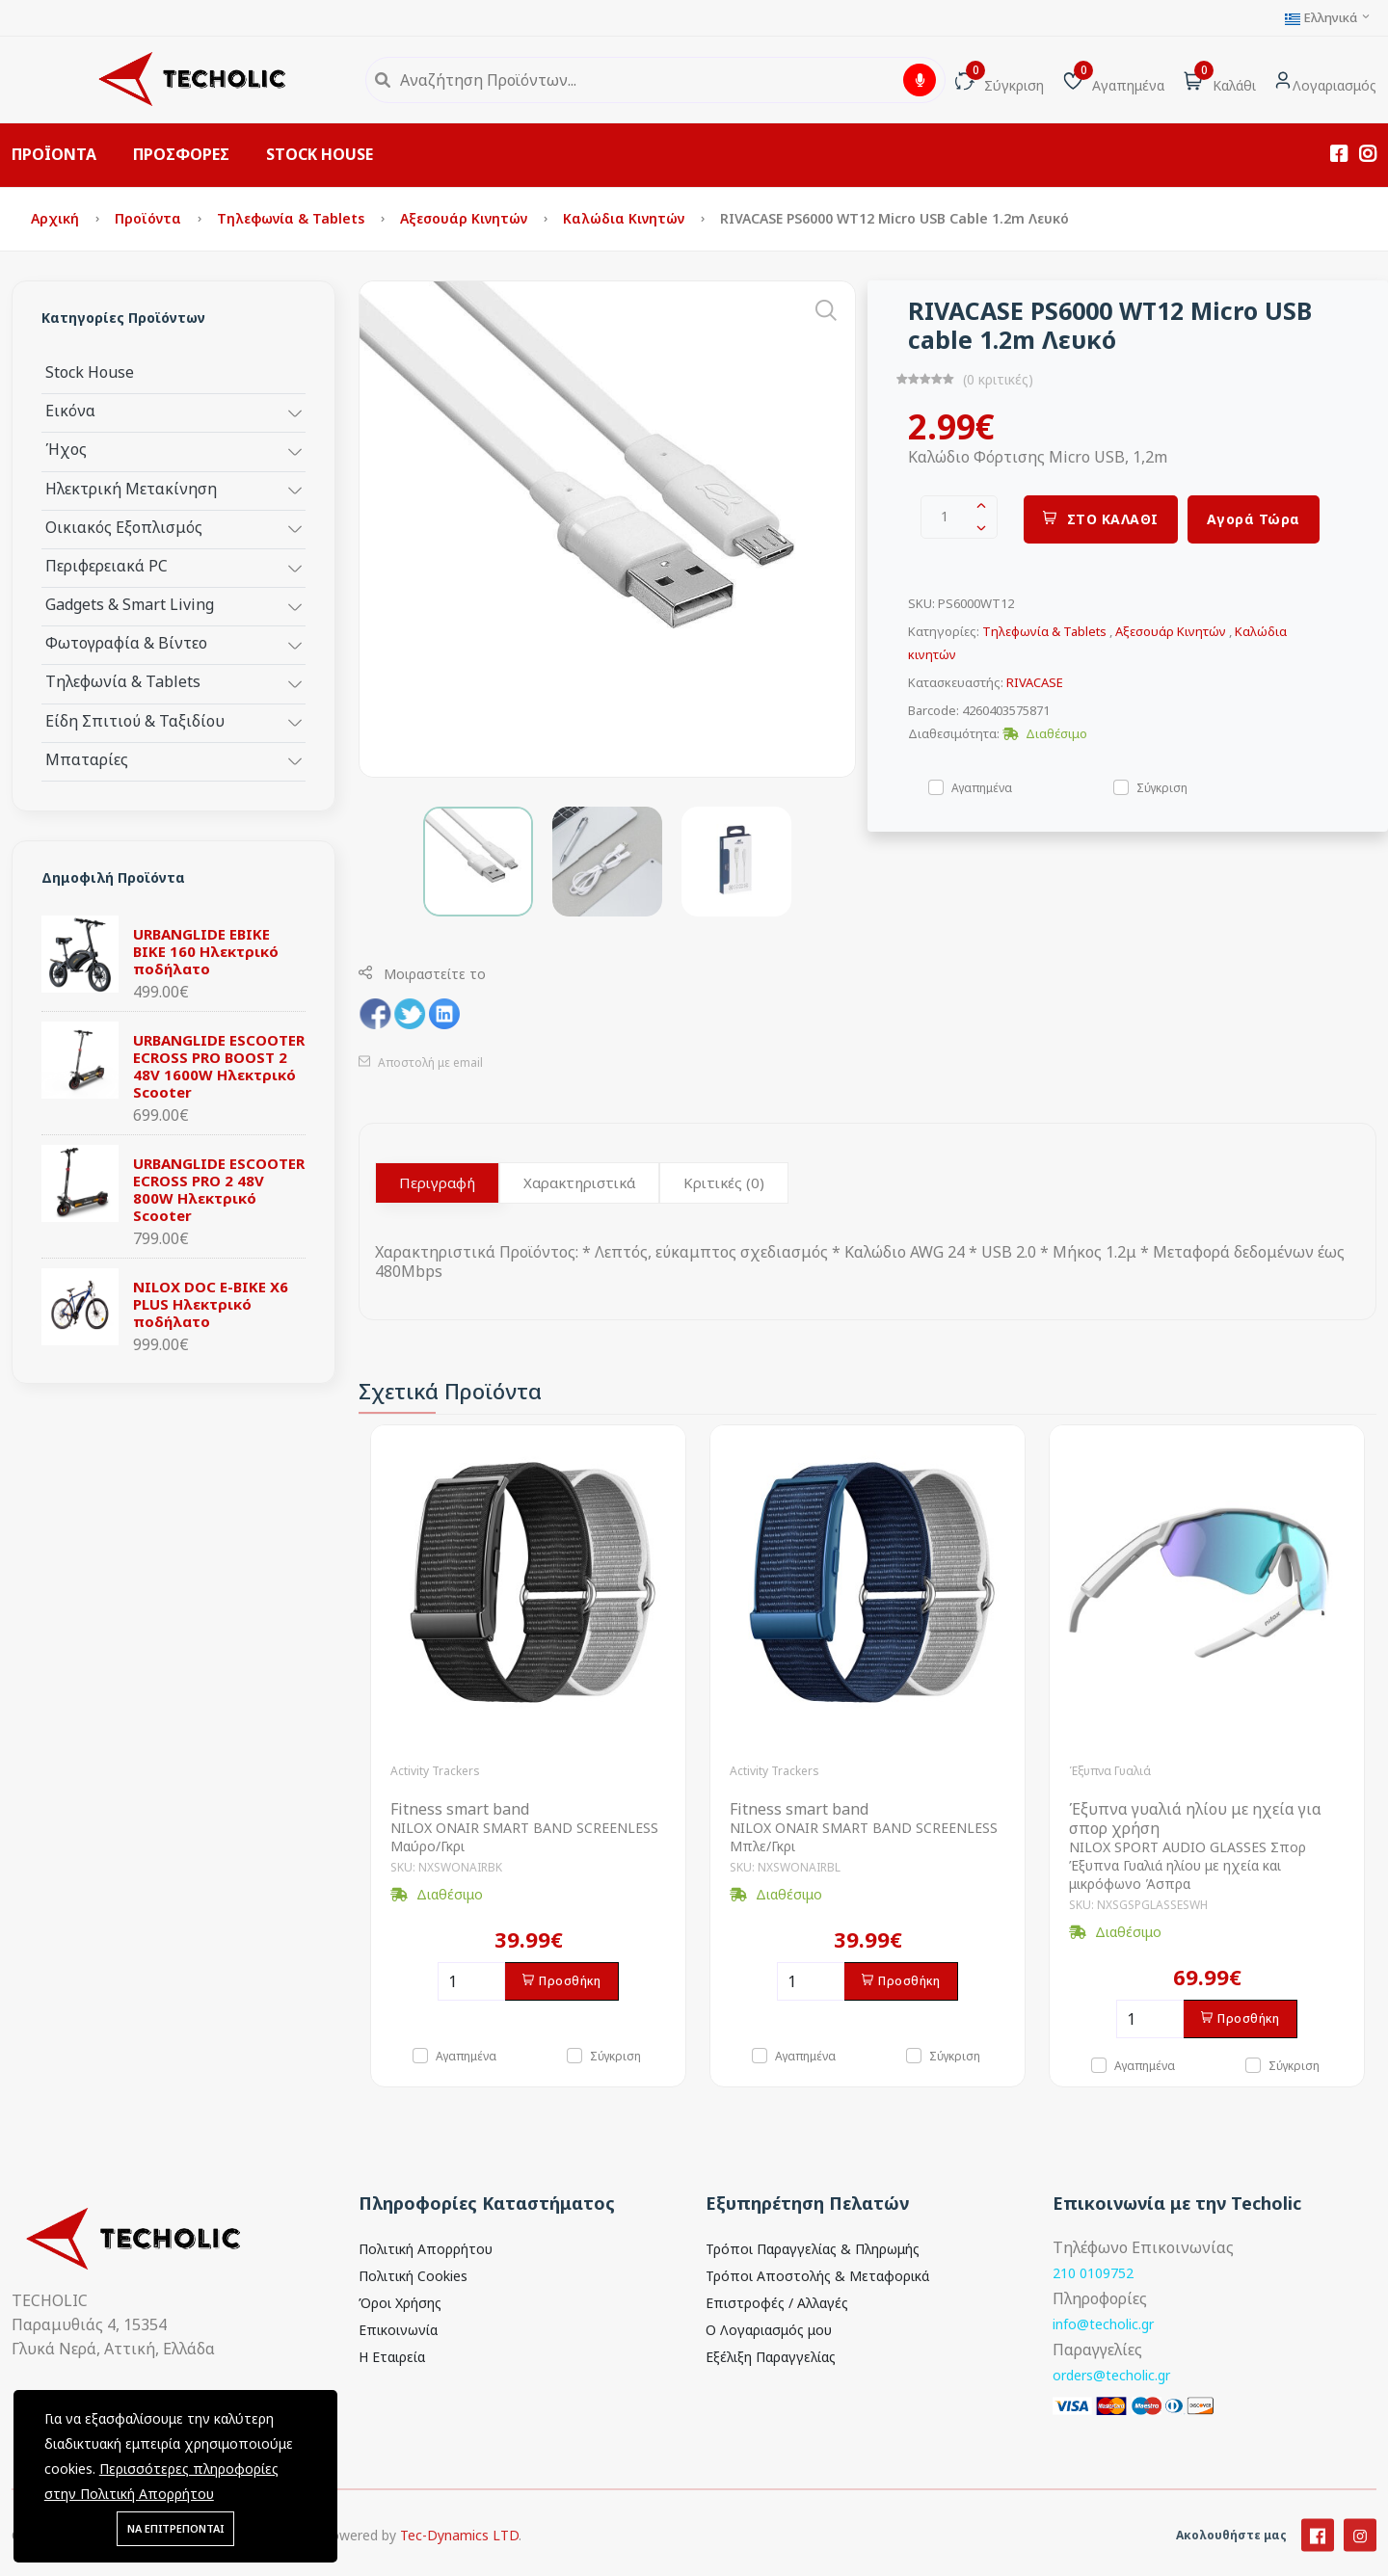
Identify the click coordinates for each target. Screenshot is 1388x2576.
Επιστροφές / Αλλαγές (777, 2303)
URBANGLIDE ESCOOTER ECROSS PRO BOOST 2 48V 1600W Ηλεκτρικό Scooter (219, 1066)
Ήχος (66, 448)
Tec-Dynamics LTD (459, 2559)
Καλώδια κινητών (625, 218)
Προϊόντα (150, 218)
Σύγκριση (1162, 787)
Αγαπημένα (981, 787)
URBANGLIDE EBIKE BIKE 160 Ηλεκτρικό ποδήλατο (206, 951)
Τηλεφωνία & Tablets (292, 218)
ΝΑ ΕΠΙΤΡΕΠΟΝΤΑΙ (175, 2528)
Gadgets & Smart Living (129, 604)
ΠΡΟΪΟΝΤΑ (54, 154)
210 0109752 (1093, 2273)
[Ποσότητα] (471, 1981)
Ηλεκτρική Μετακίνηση (131, 488)
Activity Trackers (435, 1771)
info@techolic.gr (1103, 2324)
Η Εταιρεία (392, 2357)
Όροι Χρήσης (400, 2303)
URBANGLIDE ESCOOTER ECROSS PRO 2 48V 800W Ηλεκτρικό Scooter (219, 1189)
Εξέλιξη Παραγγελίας (771, 2357)
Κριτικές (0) (723, 1182)
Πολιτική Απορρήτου (426, 2249)
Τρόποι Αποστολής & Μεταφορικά (817, 2276)
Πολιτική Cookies (413, 2276)
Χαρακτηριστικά (579, 1182)
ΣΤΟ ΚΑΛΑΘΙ (1101, 519)
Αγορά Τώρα (1253, 519)
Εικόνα (70, 410)
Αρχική (57, 218)
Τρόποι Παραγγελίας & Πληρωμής (813, 2249)
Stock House (89, 371)
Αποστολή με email (421, 1062)
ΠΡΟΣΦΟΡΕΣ (181, 154)
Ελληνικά (1328, 18)
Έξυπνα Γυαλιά (1110, 1771)
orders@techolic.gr (1111, 2375)
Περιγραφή (437, 1182)
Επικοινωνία (398, 2330)
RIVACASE (1034, 682)
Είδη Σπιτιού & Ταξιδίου (135, 720)
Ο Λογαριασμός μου (769, 2330)
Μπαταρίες (86, 759)
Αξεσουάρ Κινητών (465, 218)
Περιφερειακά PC (106, 565)
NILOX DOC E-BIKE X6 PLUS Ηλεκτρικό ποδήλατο (210, 1304)
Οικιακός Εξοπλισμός (123, 527)
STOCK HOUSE (319, 154)
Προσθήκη (561, 1981)
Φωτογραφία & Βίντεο (126, 642)
